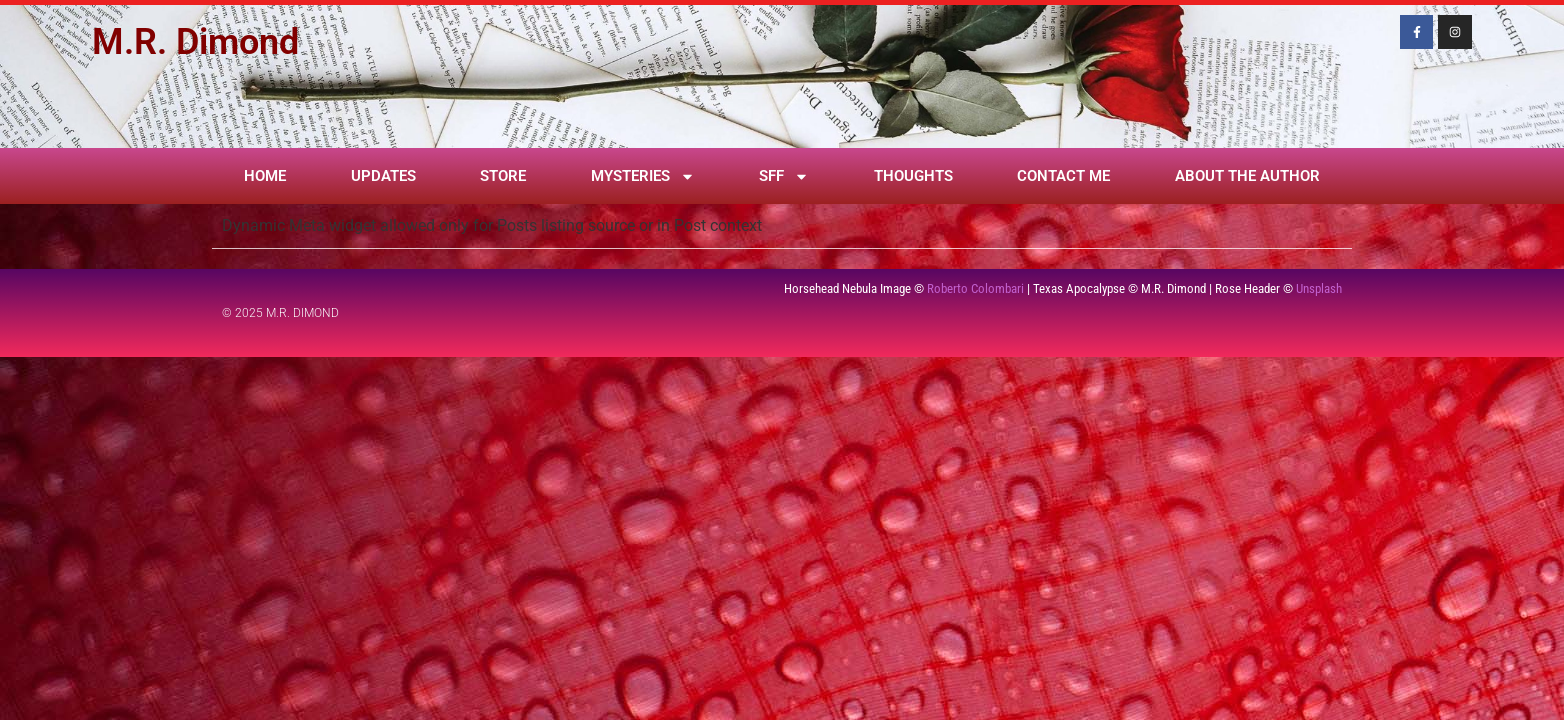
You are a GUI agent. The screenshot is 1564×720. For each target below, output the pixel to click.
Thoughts (913, 176)
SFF (784, 176)
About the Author (1247, 176)
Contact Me (1063, 176)
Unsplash (1319, 288)
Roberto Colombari (975, 288)
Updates (383, 176)
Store (503, 176)
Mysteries (643, 176)
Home (265, 176)
